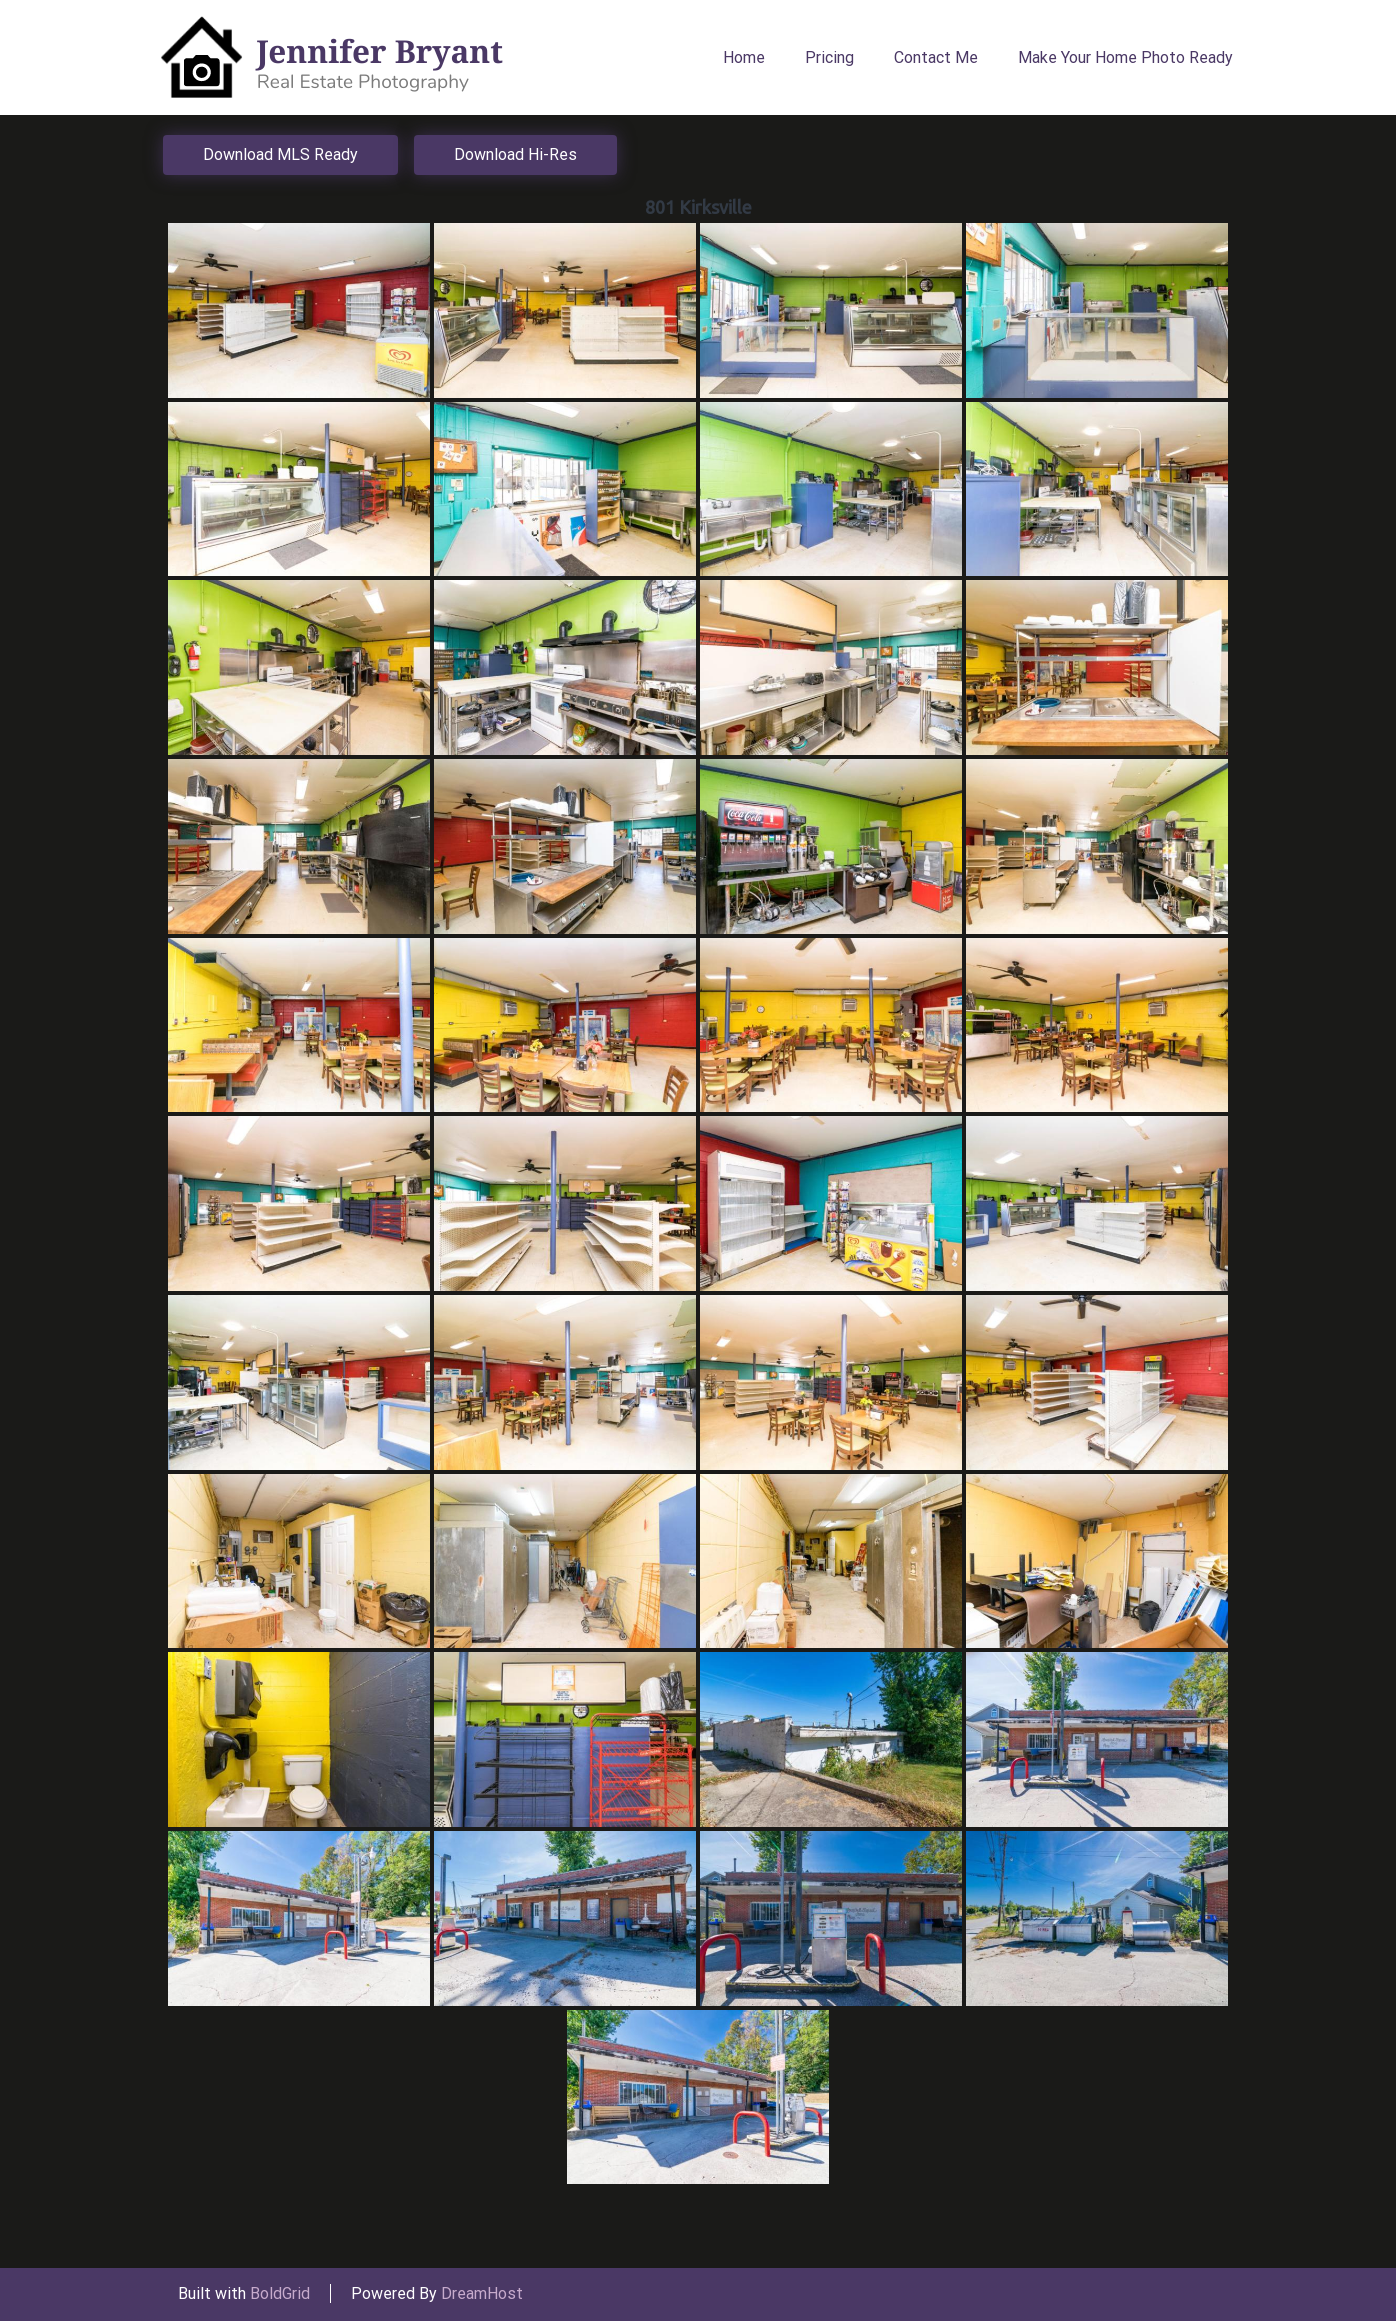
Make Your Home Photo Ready (1125, 57)
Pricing (829, 57)
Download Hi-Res (515, 154)
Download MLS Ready (280, 154)
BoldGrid (280, 2293)
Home (744, 57)
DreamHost (482, 2293)
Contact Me (936, 57)
